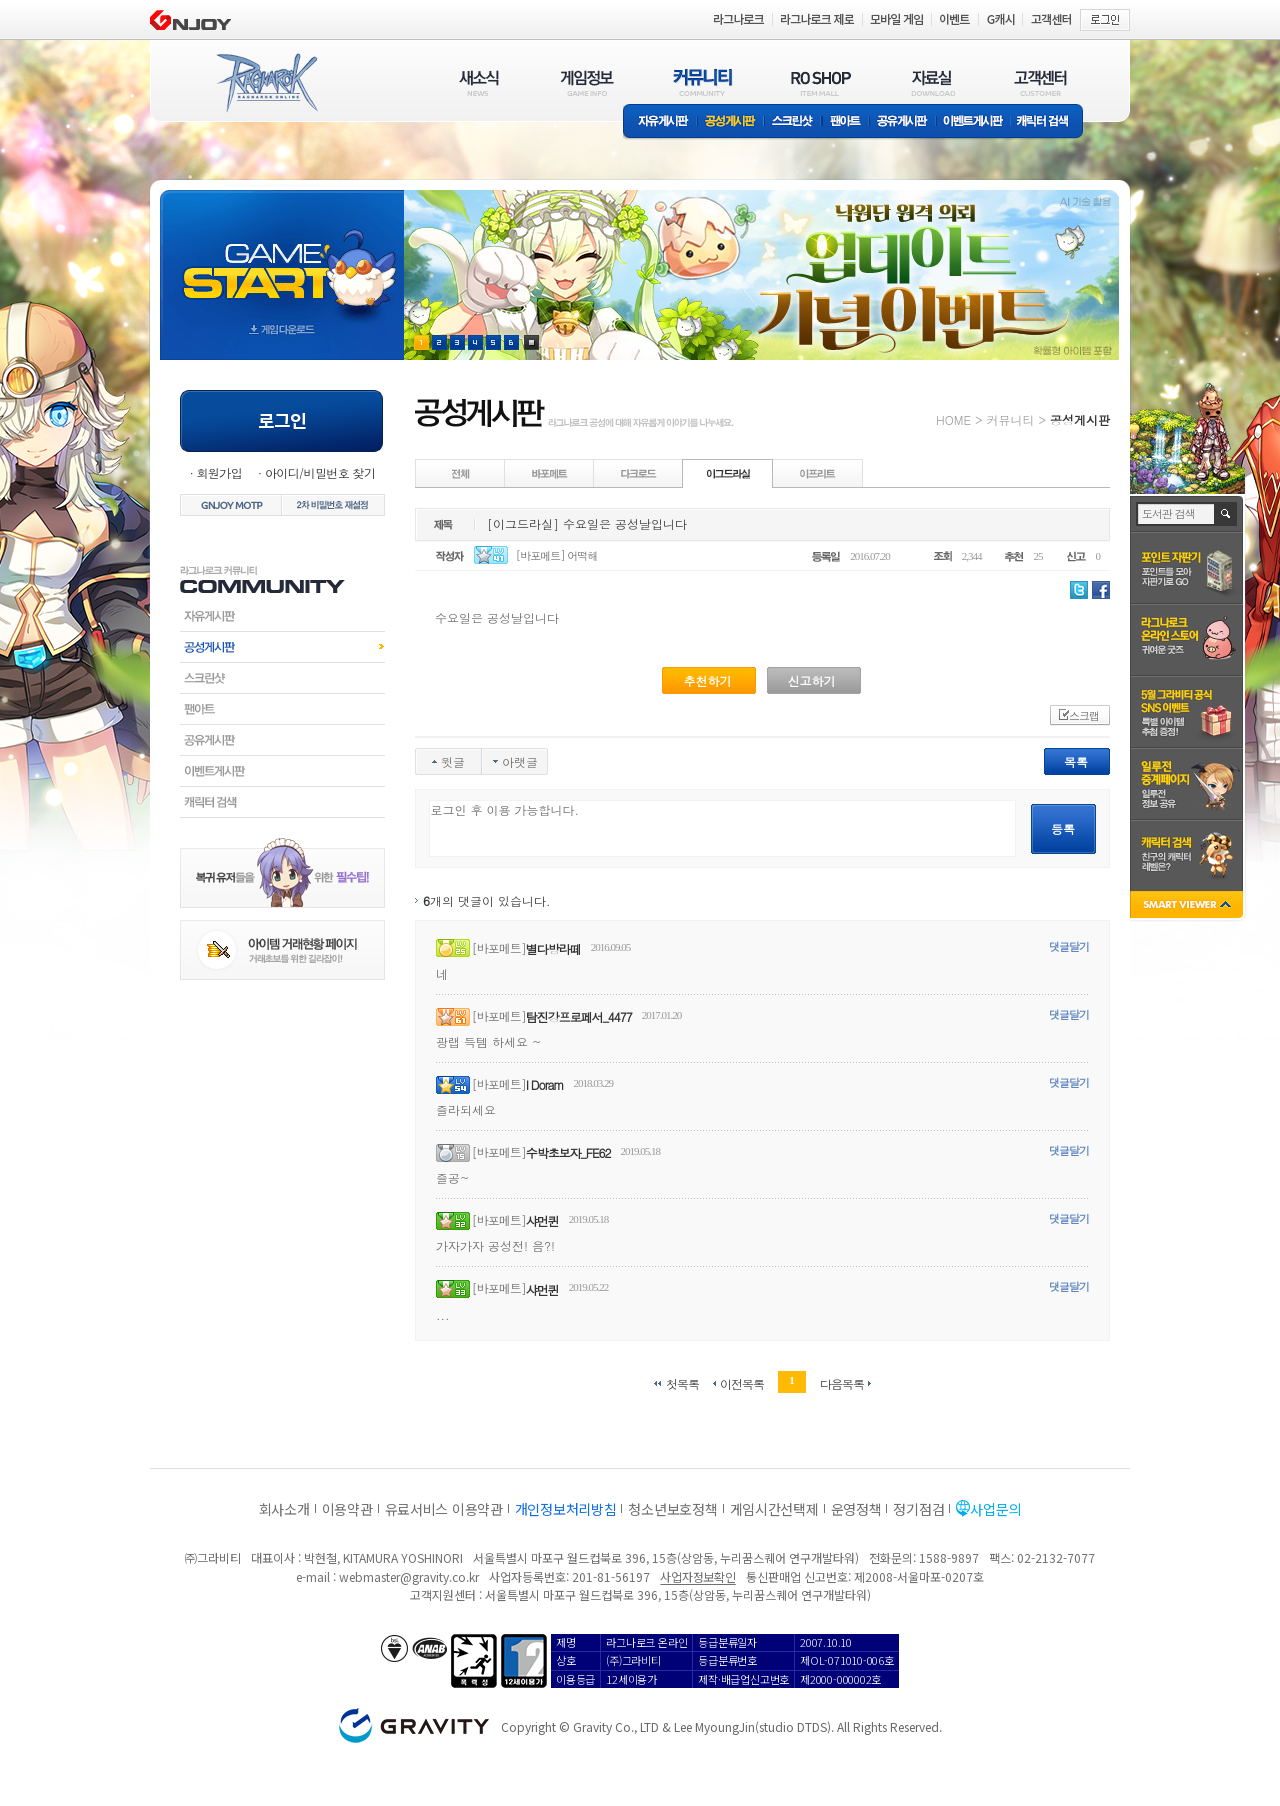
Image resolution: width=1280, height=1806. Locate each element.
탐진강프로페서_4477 (579, 1016)
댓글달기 (1069, 946)
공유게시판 (902, 122)
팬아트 (845, 122)
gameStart (282, 256)
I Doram (545, 1084)
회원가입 (219, 472)
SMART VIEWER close (1188, 906)
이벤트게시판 (973, 122)
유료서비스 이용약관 (444, 1509)
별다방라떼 (553, 948)
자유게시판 (660, 122)
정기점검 (918, 1509)
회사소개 (284, 1509)
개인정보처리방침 (566, 1509)
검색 (1226, 514)
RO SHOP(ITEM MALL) (821, 82)
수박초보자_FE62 (568, 1152)
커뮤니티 (1010, 419)
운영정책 (856, 1509)
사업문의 (995, 1509)
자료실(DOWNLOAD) (932, 82)
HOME (953, 419)
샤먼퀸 (542, 1220)
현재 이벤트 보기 (531, 342)
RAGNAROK (266, 83)
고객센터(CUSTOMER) (1040, 82)
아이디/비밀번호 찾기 (320, 472)
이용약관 (347, 1509)
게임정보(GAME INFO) (587, 82)
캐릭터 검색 (1049, 122)
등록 (1063, 828)
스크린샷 (793, 122)
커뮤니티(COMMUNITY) (703, 82)
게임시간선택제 (774, 1509)
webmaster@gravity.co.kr (409, 1576)
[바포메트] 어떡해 (557, 555)
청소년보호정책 (672, 1509)
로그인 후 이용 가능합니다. (722, 828)
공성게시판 (731, 122)
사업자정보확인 (697, 1576)
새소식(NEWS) (479, 82)
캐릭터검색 (282, 802)
